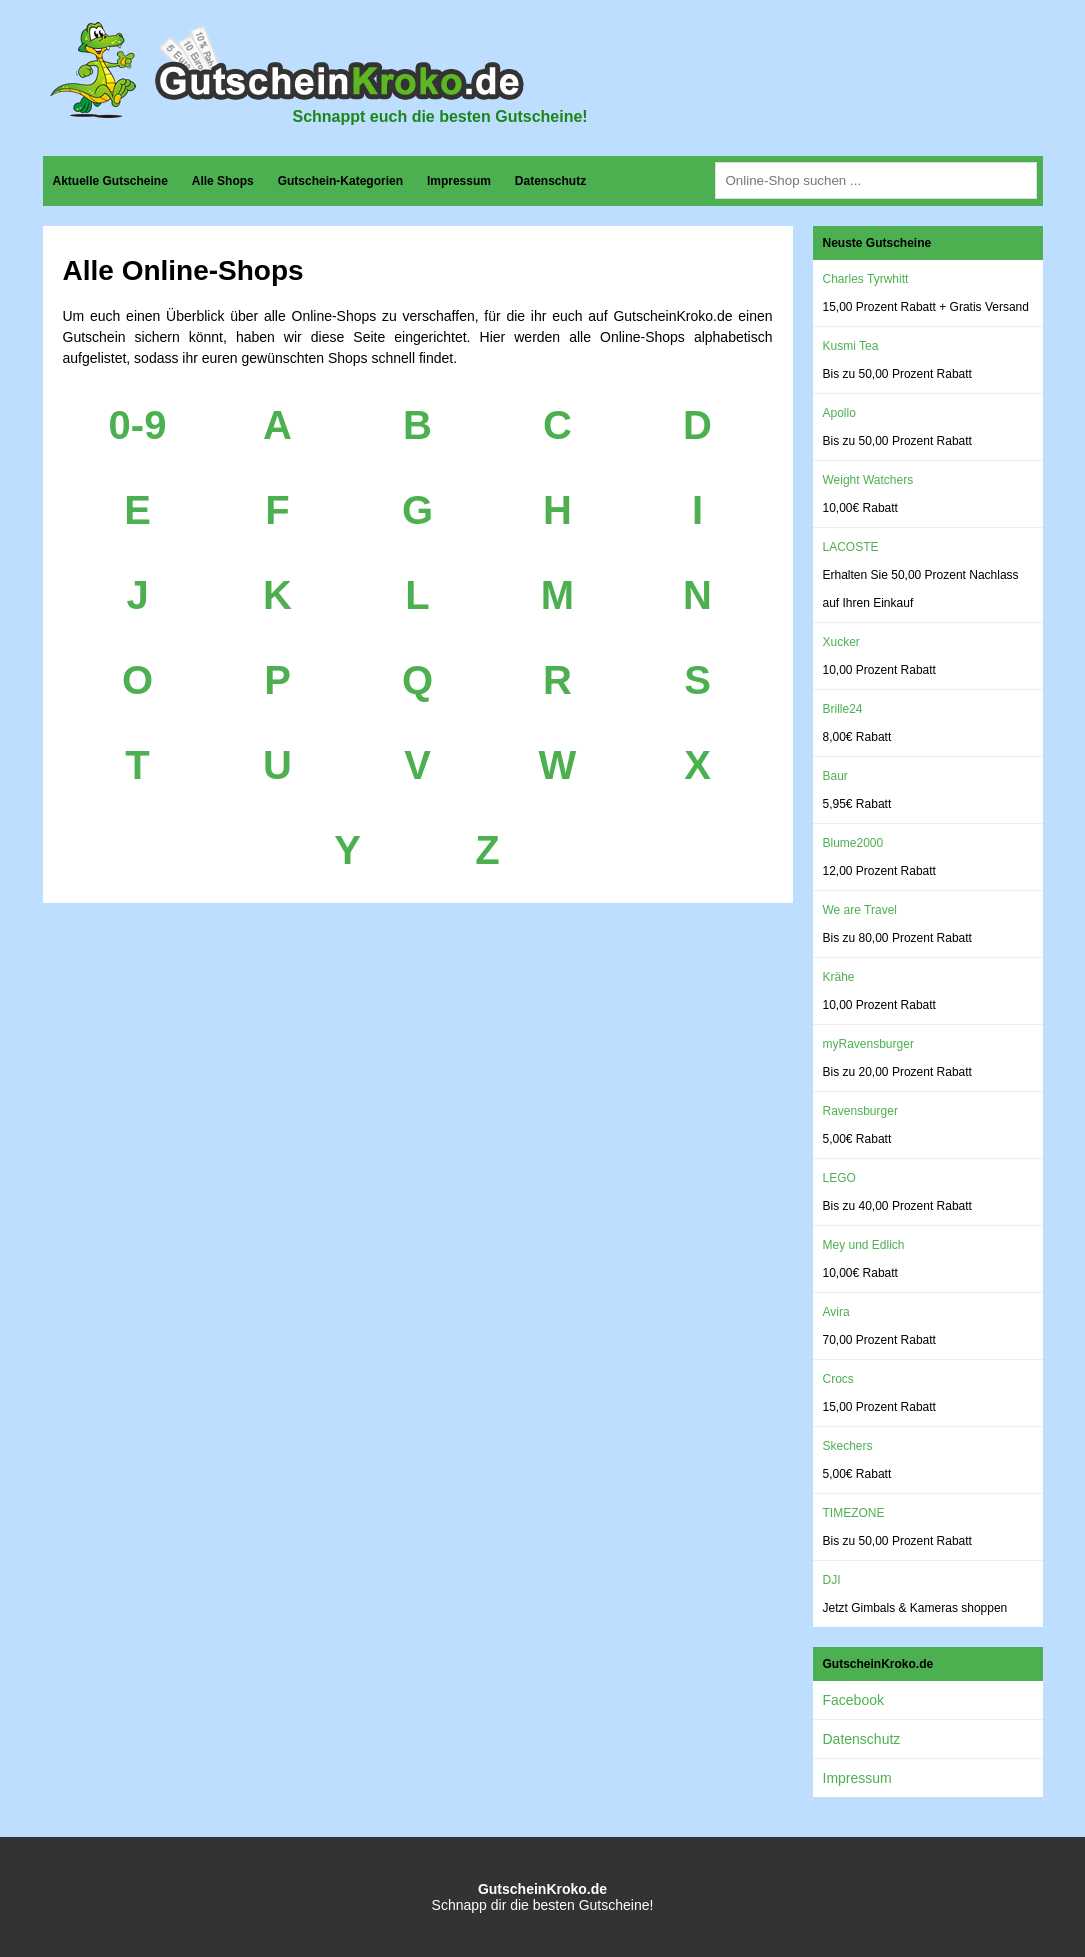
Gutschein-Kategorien (340, 181)
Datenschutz (550, 181)
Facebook (853, 1700)
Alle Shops (223, 181)
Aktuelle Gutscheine (110, 181)
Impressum (459, 181)
